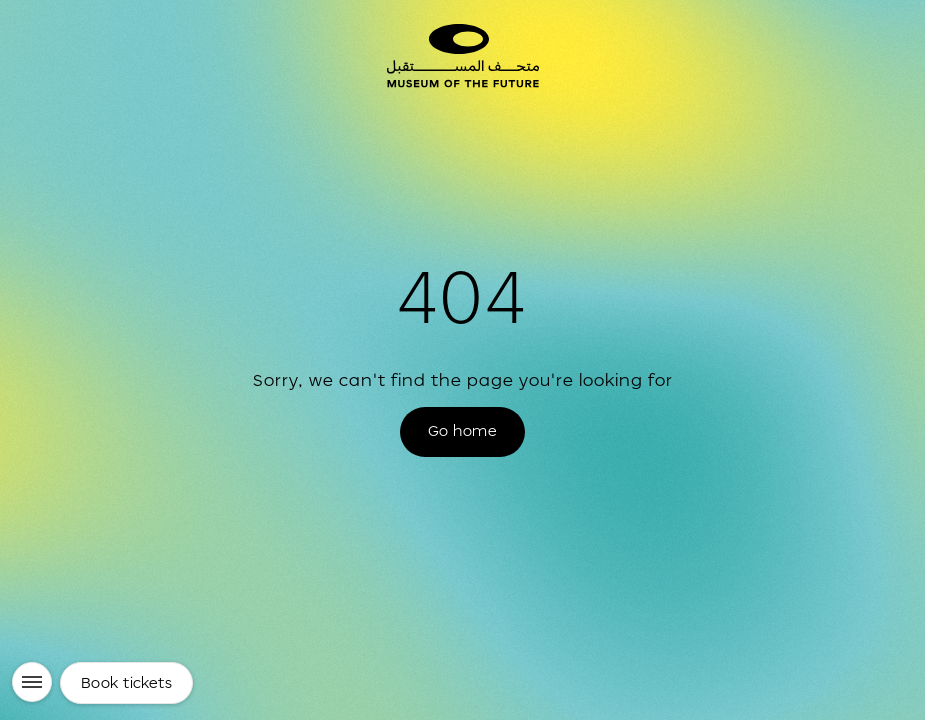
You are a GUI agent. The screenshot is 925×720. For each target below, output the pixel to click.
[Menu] (32, 682)
